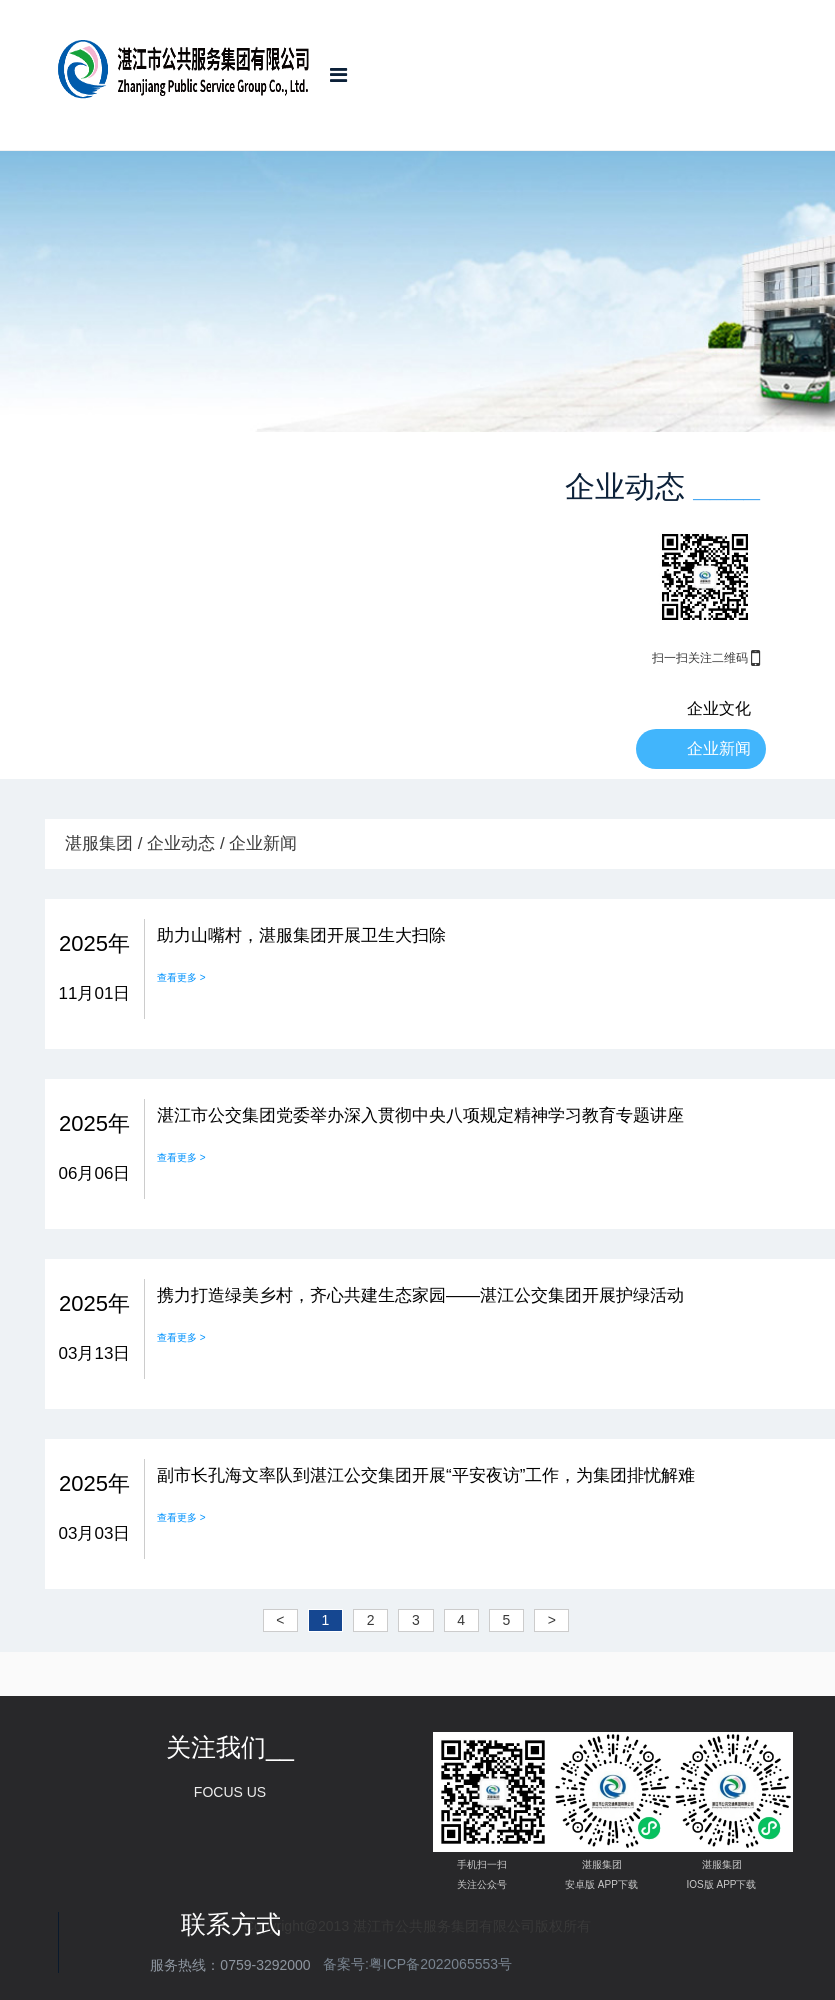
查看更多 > (181, 977)
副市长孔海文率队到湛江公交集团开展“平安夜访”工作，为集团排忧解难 (426, 1475)
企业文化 (719, 708)
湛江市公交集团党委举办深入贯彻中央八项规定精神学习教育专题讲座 (420, 1115)
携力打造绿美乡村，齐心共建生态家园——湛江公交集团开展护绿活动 (420, 1295)
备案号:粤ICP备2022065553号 (417, 1964)
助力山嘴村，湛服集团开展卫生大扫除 (301, 935)
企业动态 (181, 843)
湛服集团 (99, 843)
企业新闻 (719, 748)
